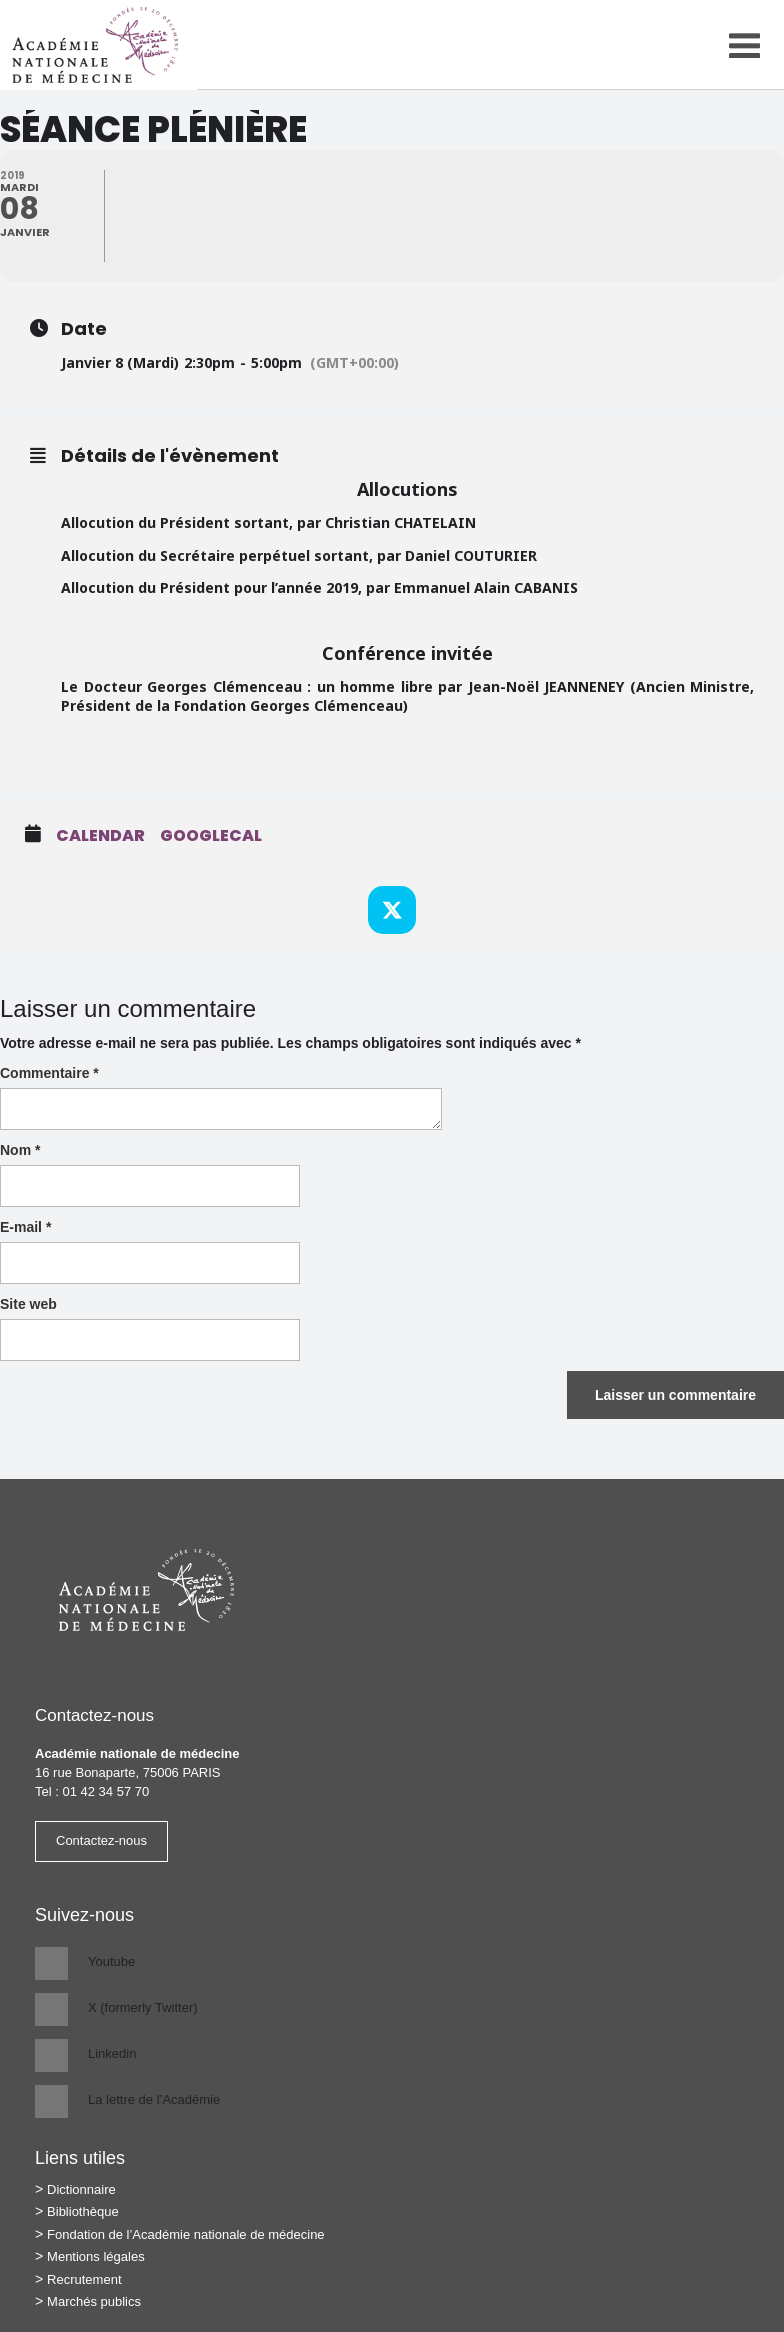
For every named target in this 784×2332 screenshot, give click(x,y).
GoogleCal (211, 836)
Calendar (100, 836)
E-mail (25, 1227)
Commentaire (49, 1073)
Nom (20, 1150)
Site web (28, 1304)
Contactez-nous (101, 1840)
